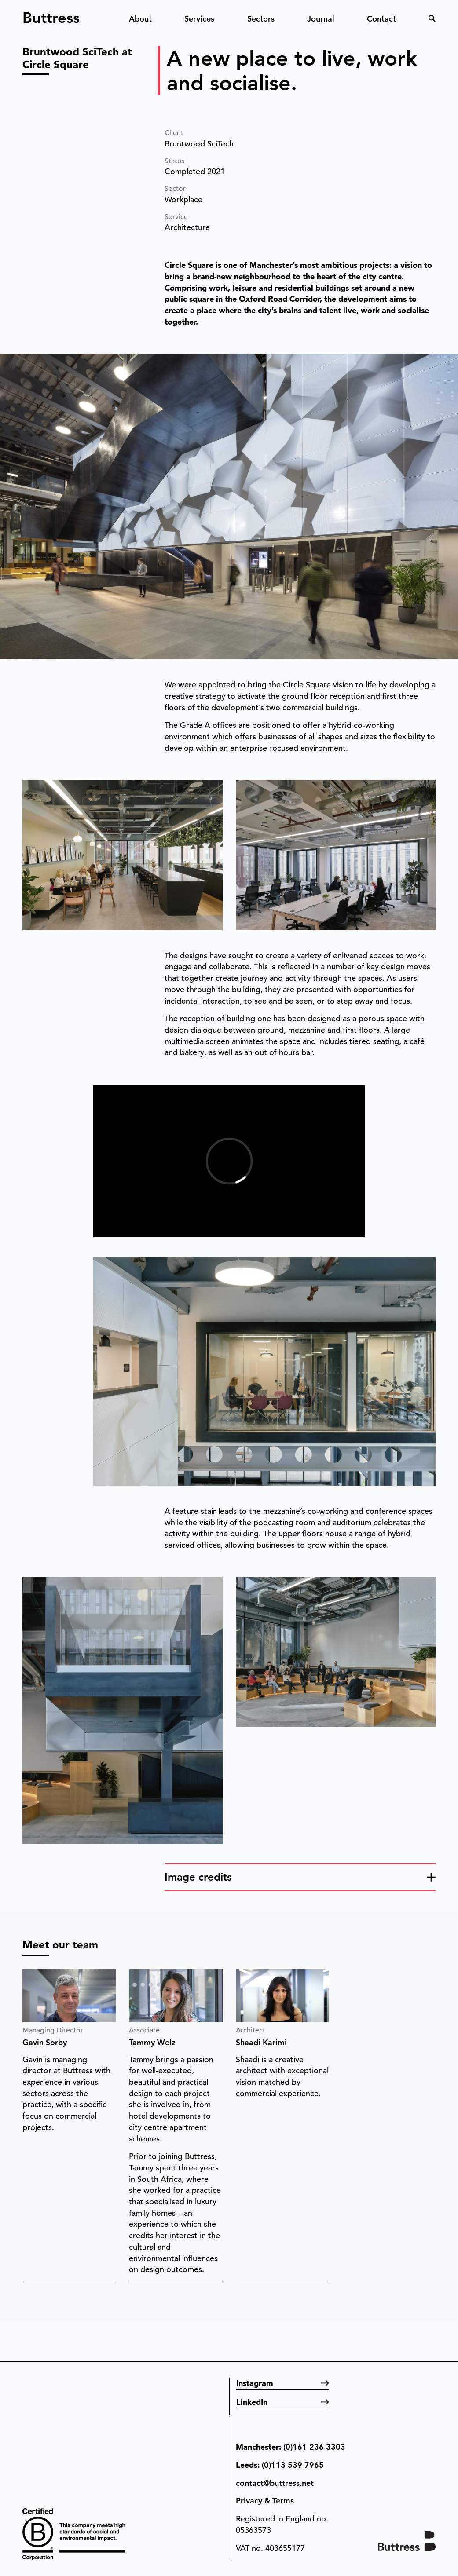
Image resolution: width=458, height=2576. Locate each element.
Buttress (51, 14)
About (140, 19)
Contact (381, 19)
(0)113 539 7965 (293, 2465)
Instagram (254, 2383)
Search (432, 18)
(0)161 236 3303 (314, 2447)
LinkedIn (251, 2402)
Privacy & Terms (265, 2501)
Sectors (261, 19)
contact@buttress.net (275, 2483)
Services (199, 19)
